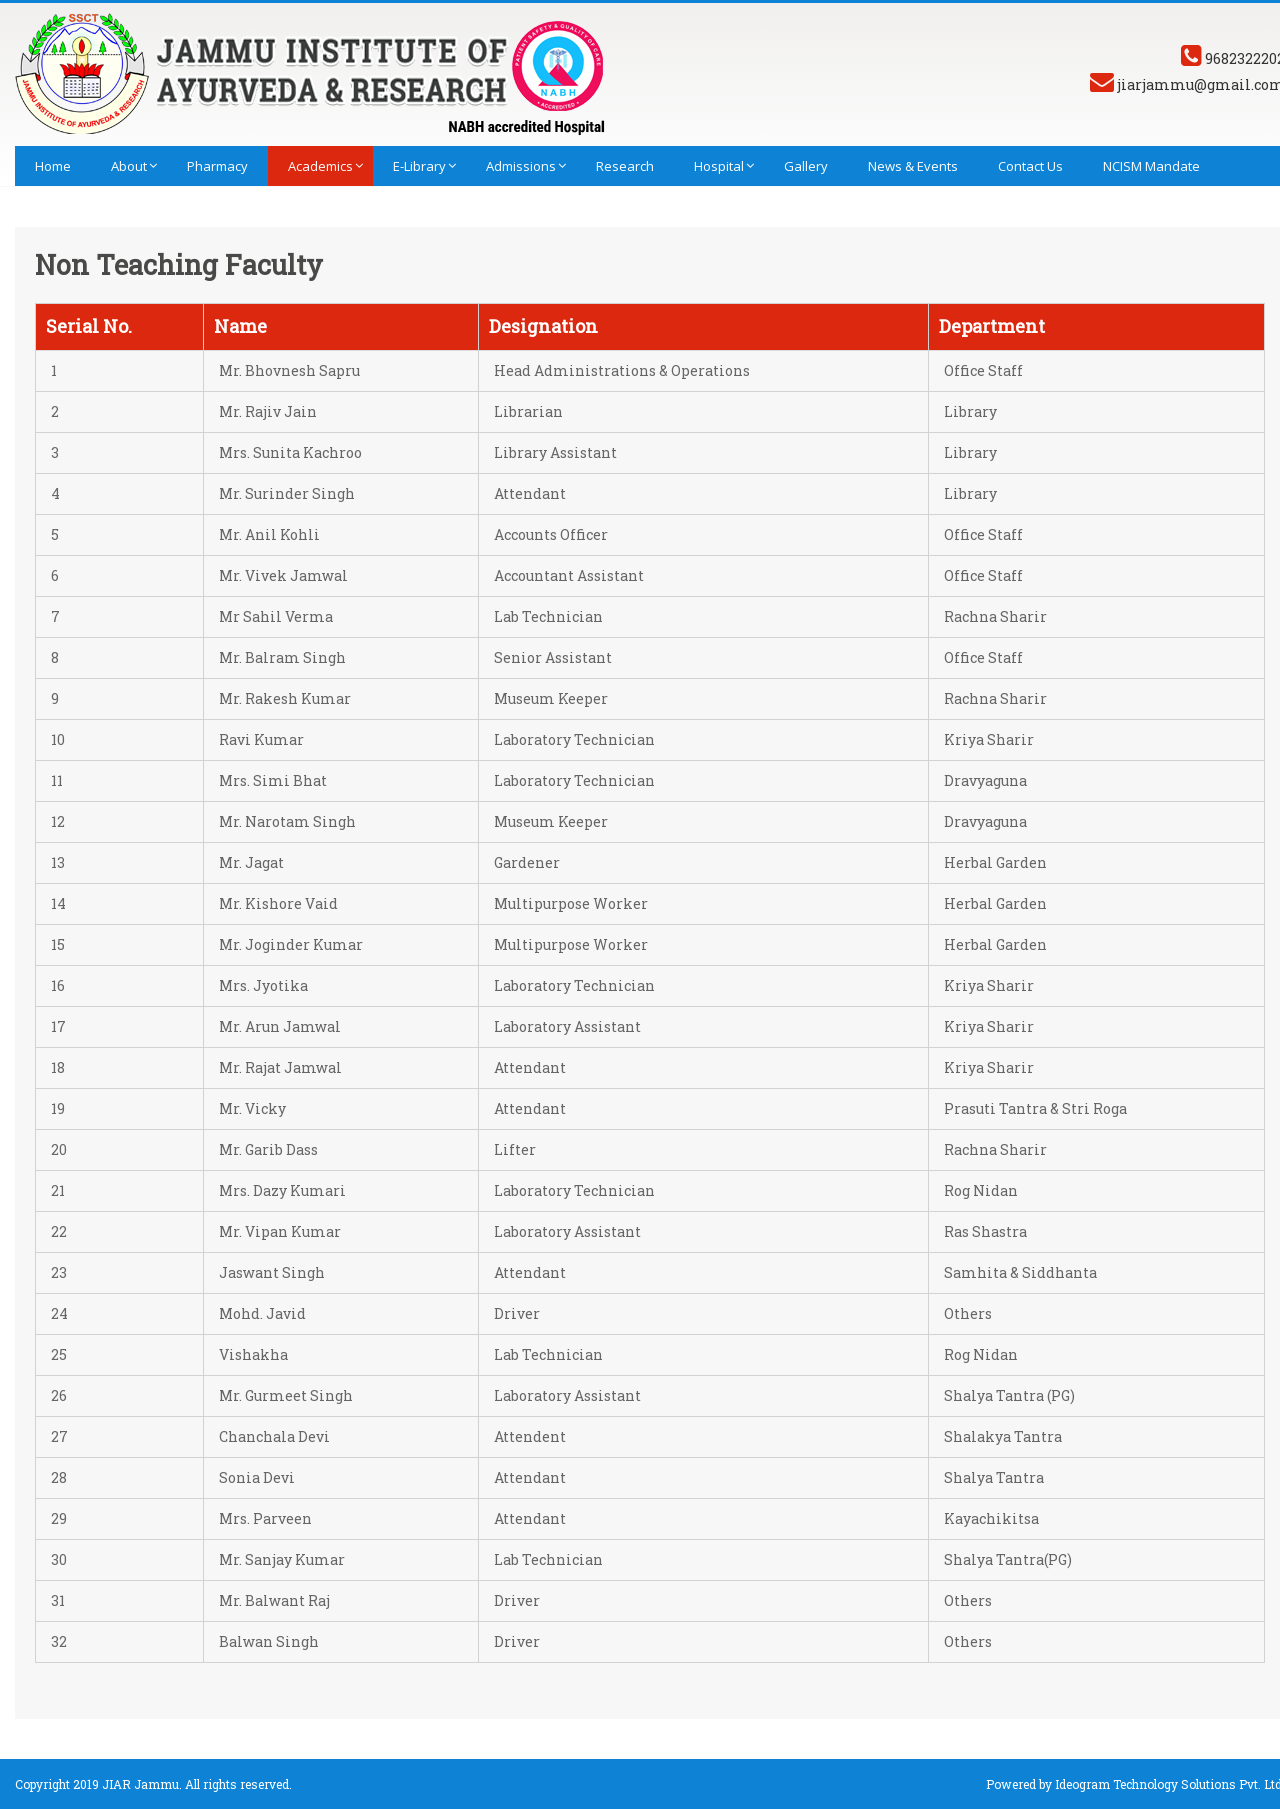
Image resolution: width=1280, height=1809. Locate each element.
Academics (320, 166)
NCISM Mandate (1151, 166)
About (129, 166)
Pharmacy (217, 166)
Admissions (521, 166)
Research (625, 166)
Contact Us (1030, 166)
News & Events (913, 166)
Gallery (806, 166)
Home (53, 166)
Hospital (719, 166)
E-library (419, 166)
